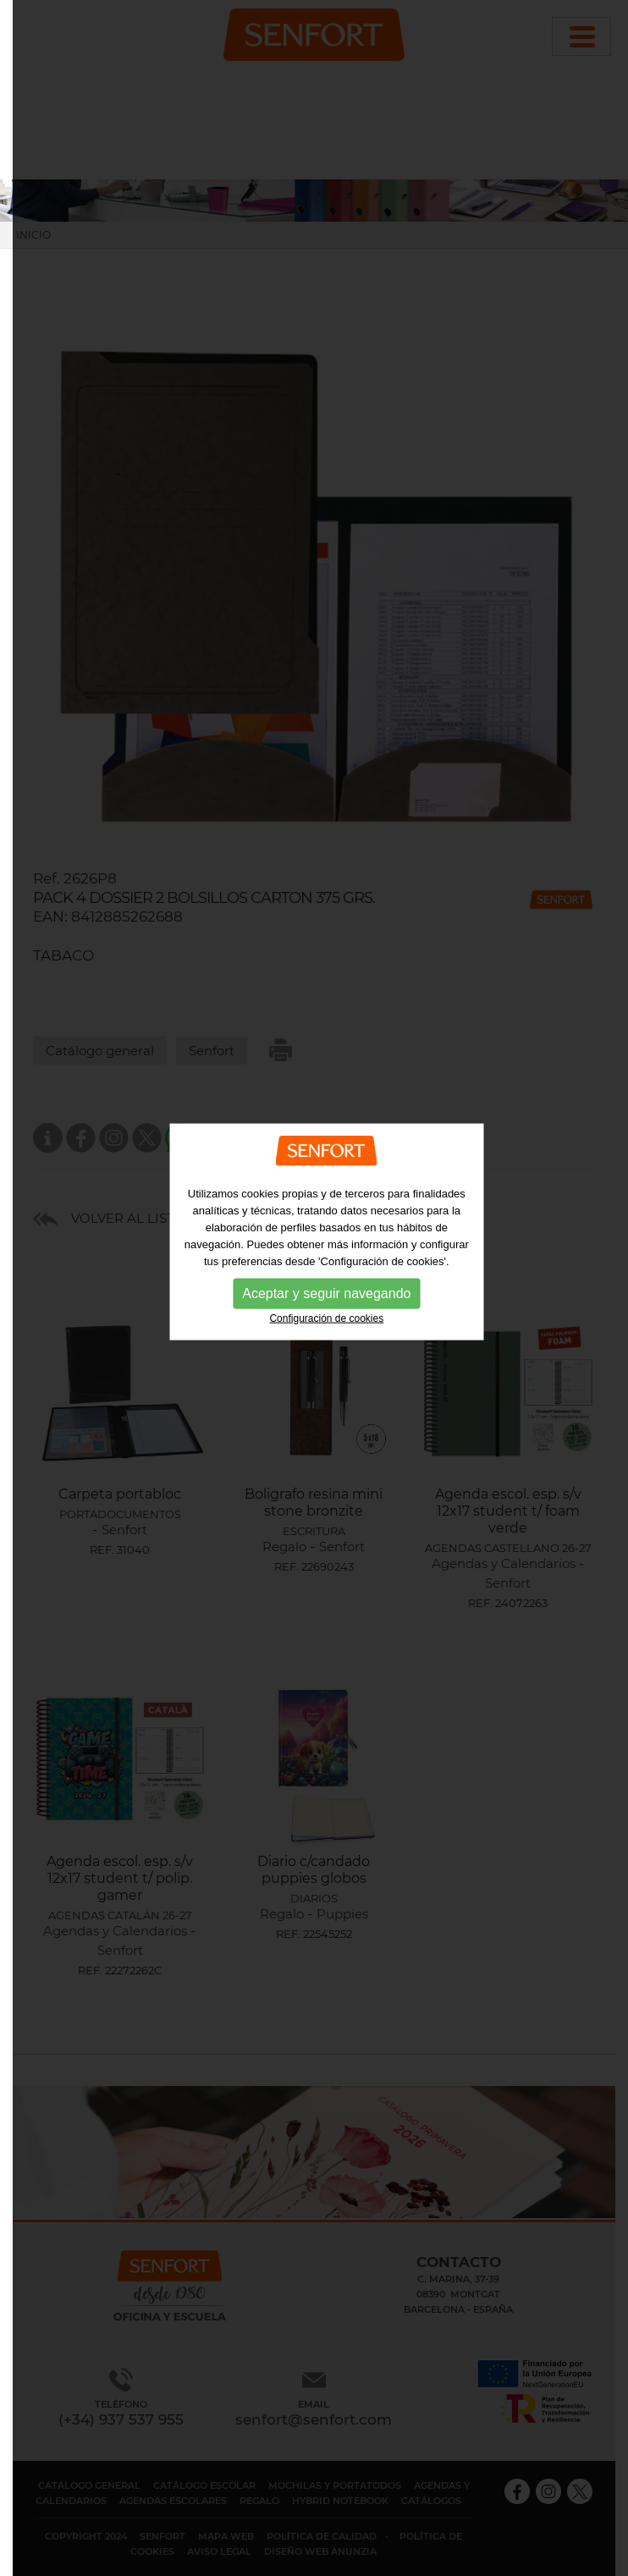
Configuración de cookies (326, 1300)
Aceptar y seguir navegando (326, 1275)
